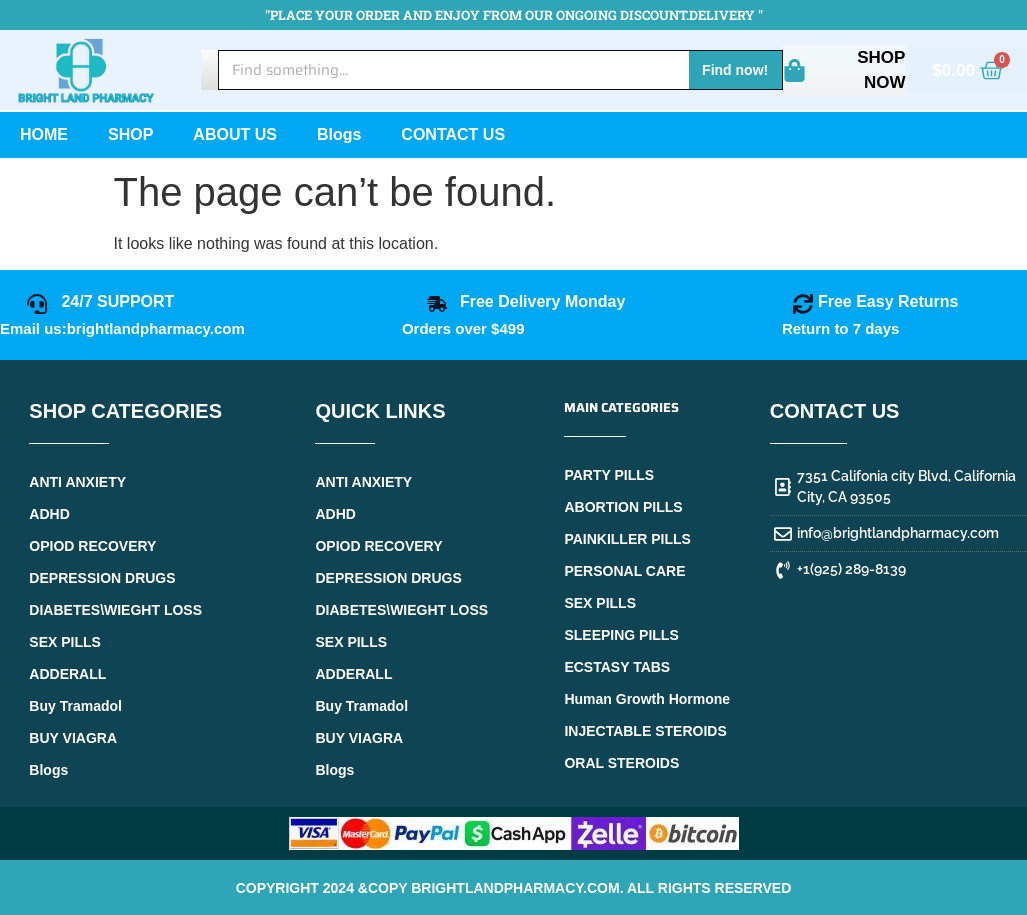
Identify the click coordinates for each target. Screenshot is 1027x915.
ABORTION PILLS (623, 507)
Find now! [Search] (735, 70)
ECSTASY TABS (617, 667)
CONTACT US (453, 134)
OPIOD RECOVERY (92, 546)
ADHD (49, 514)
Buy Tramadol (75, 706)
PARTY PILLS (609, 475)
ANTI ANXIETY (77, 482)
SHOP (130, 134)
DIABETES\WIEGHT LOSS (115, 610)
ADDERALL (67, 674)
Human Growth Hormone (647, 699)
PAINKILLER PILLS (627, 539)
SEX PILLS (65, 642)
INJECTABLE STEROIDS (645, 731)
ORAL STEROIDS (621, 763)
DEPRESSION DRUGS (102, 578)
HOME (44, 134)
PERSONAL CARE (624, 571)
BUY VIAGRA (73, 738)
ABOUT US (235, 134)
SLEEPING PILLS (621, 635)
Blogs (339, 134)
